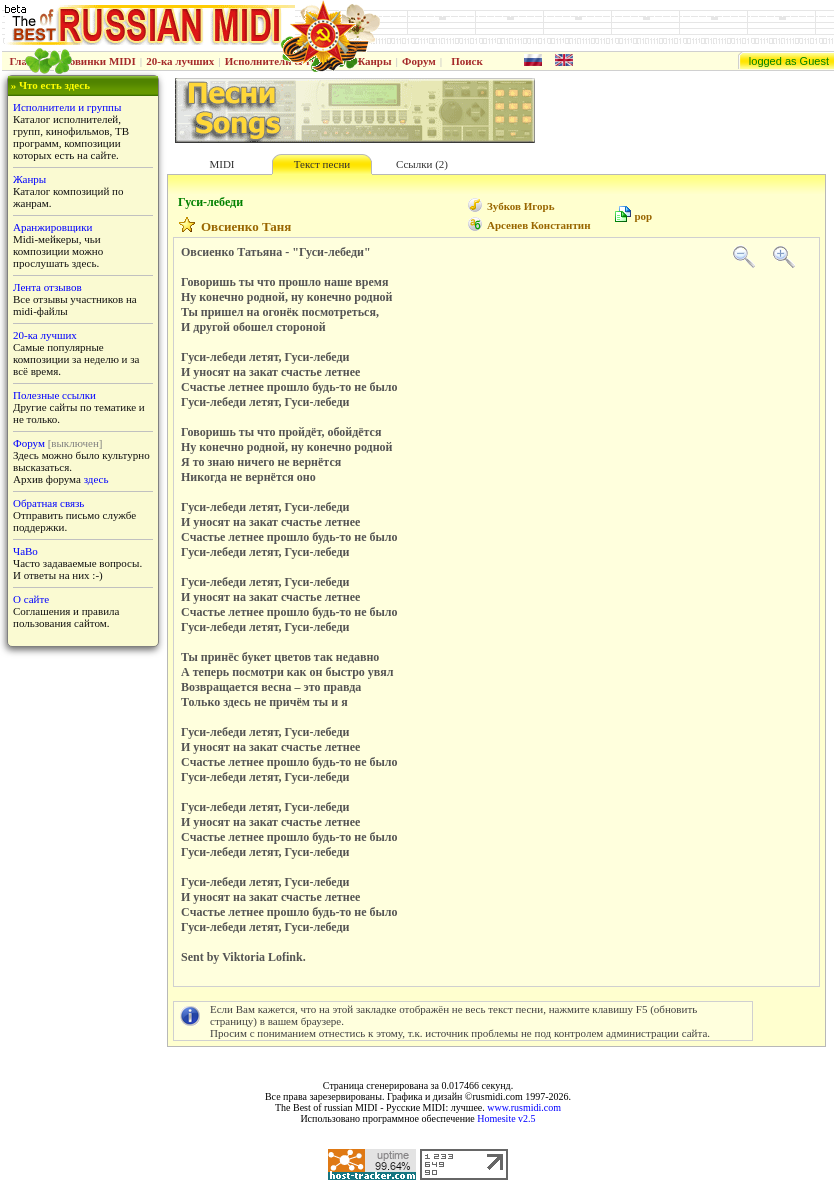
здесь (96, 479)
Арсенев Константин (538, 225)
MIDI (221, 164)
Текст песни (322, 164)
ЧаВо (25, 551)
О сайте (31, 599)
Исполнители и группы (67, 107)
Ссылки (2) (422, 164)
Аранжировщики (52, 227)
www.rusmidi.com (524, 1107)
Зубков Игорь (520, 206)
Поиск (467, 61)
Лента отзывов (47, 287)
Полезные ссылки (54, 395)
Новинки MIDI (98, 61)
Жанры (372, 61)
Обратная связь (48, 503)
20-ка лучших (180, 61)
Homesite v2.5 (506, 1118)
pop (643, 216)
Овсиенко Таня (246, 226)
